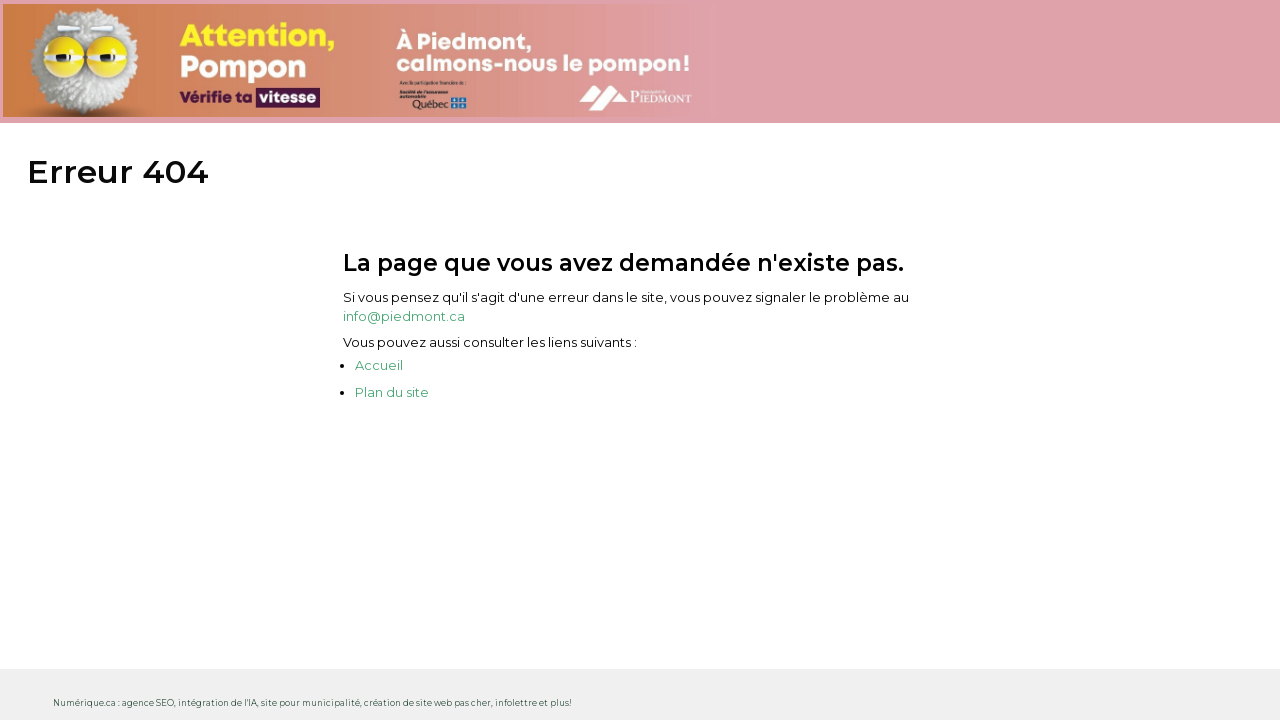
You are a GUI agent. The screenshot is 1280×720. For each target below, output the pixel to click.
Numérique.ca (84, 703)
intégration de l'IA (217, 703)
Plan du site (392, 392)
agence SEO (148, 703)
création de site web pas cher (427, 703)
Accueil (379, 365)
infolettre (516, 703)
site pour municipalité (310, 703)
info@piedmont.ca (404, 316)
